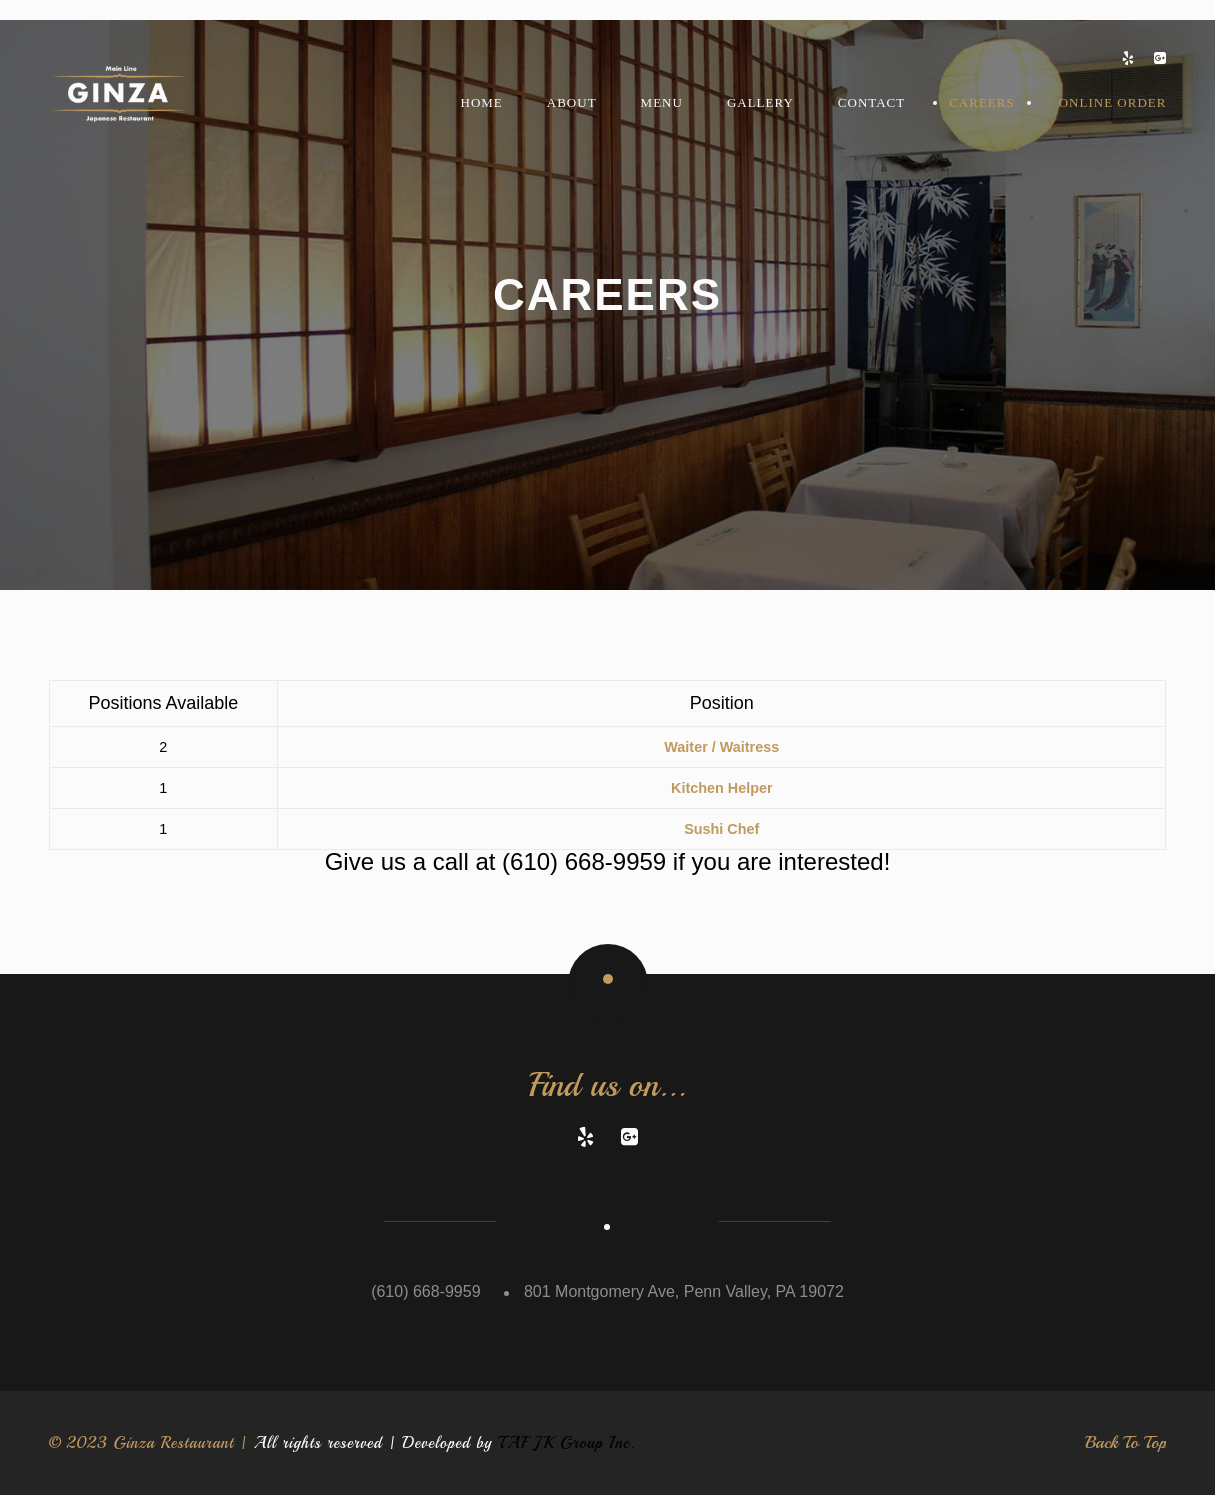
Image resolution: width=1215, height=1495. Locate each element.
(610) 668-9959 (584, 861)
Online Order (1113, 102)
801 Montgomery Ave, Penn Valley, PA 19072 (684, 1291)
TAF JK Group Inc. (566, 1443)
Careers (982, 102)
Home (482, 102)
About (572, 102)
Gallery (760, 102)
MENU (662, 102)
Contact (871, 102)
